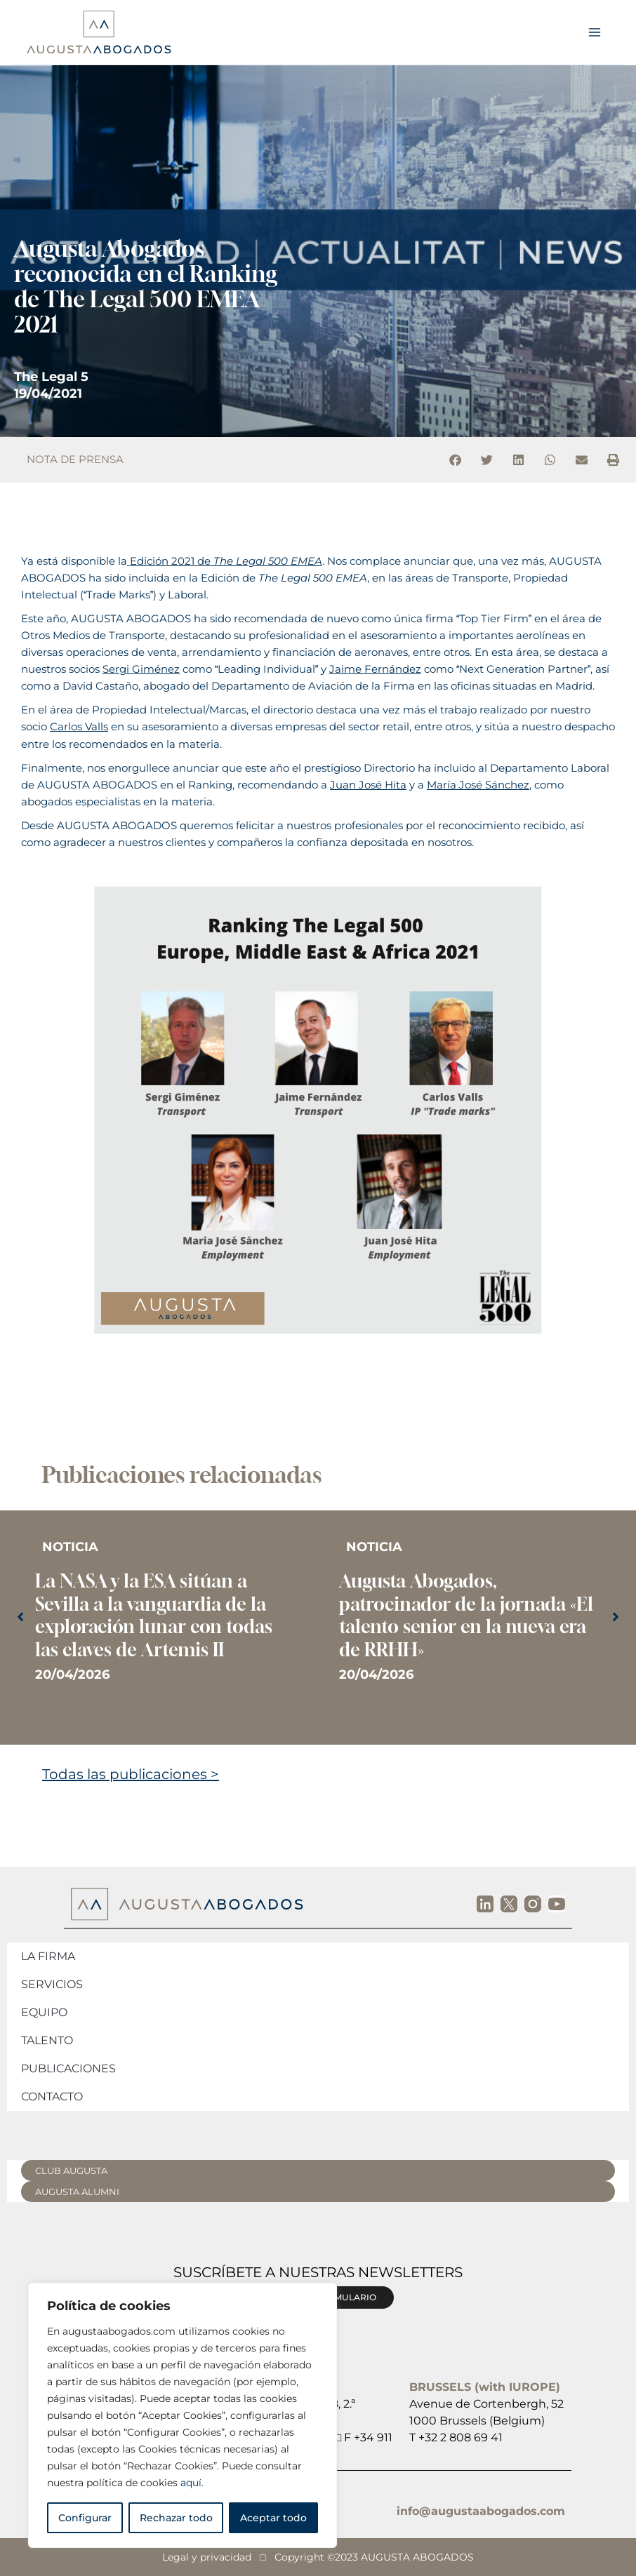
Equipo (44, 2012)
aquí (190, 2482)
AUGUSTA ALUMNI (77, 2191)
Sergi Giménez (141, 669)
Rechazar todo (176, 2517)
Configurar (85, 2517)
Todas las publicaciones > (130, 1774)
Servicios (52, 1984)
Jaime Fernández (375, 669)
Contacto (52, 2096)
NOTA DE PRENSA (75, 459)
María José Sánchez (478, 785)
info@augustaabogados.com (481, 2511)
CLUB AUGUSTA (71, 2170)
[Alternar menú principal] (594, 32)
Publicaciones (68, 2068)
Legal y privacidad (206, 2557)
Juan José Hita (368, 785)
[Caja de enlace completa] (166, 1618)
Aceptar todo (273, 2517)
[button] (455, 460)
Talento (47, 2040)
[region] (182, 2415)
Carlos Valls (79, 726)
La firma (48, 1956)
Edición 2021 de (224, 561)
